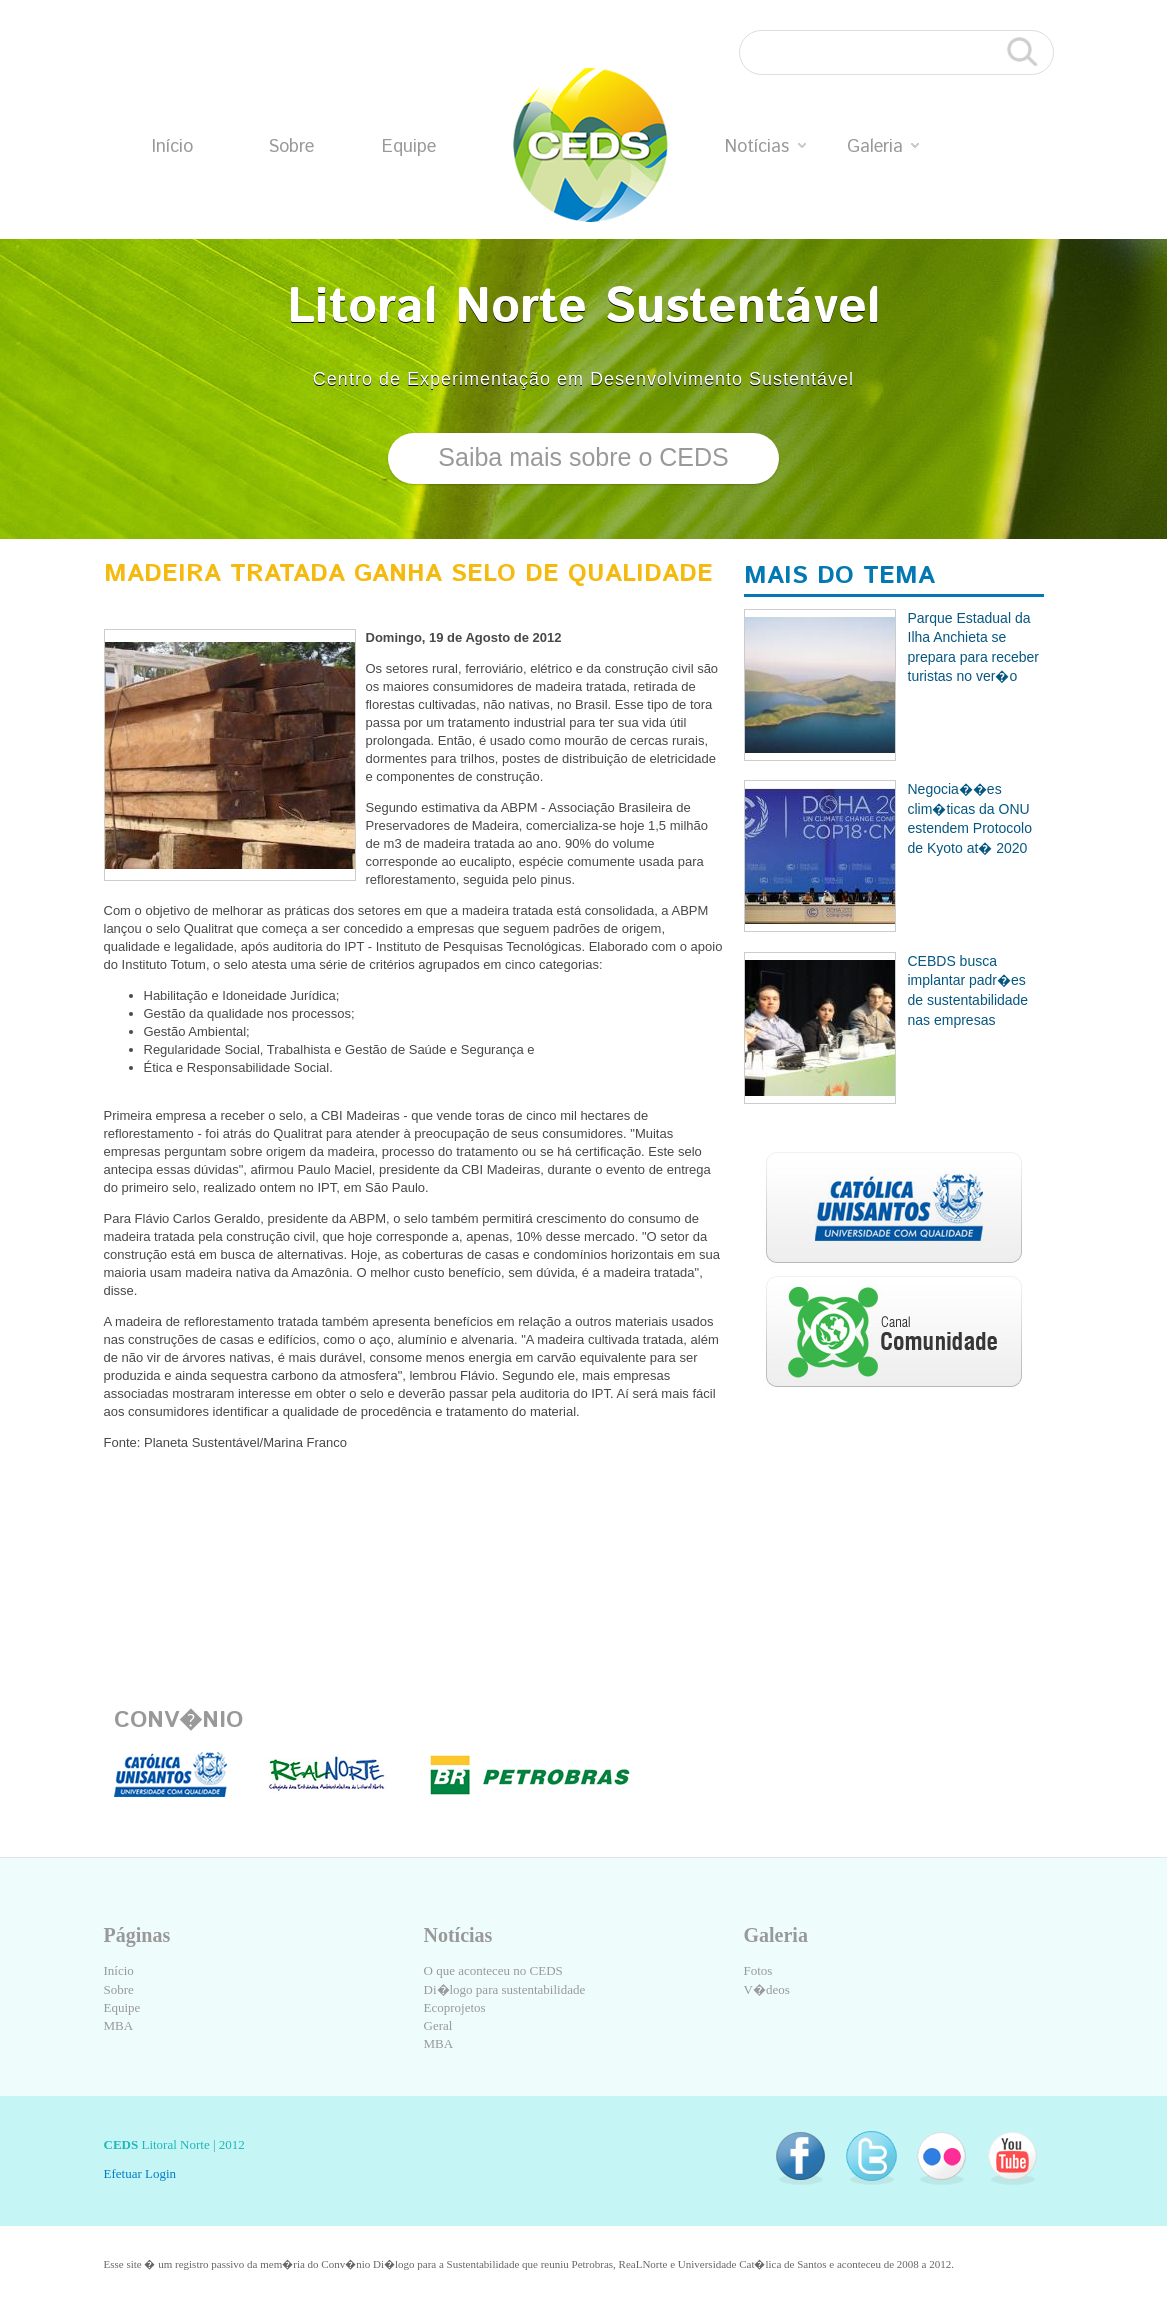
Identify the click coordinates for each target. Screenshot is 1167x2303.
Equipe (409, 147)
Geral (438, 2025)
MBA (119, 2025)
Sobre (291, 147)
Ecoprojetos (455, 2007)
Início (172, 147)
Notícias (765, 147)
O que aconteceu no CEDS (493, 1970)
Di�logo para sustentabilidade (505, 1989)
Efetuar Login (140, 2173)
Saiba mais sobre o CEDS (583, 457)
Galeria (883, 147)
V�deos (767, 1989)
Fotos (758, 1970)
